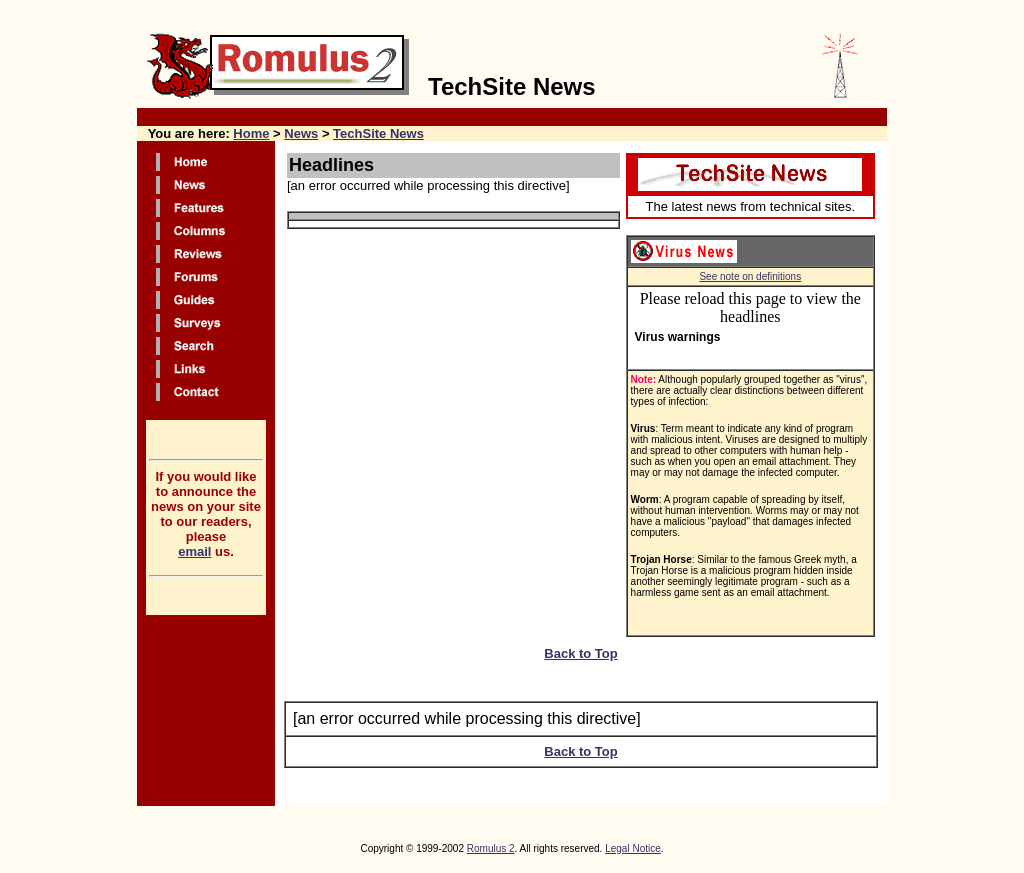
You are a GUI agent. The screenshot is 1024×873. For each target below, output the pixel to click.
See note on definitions (750, 276)
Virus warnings (678, 337)
